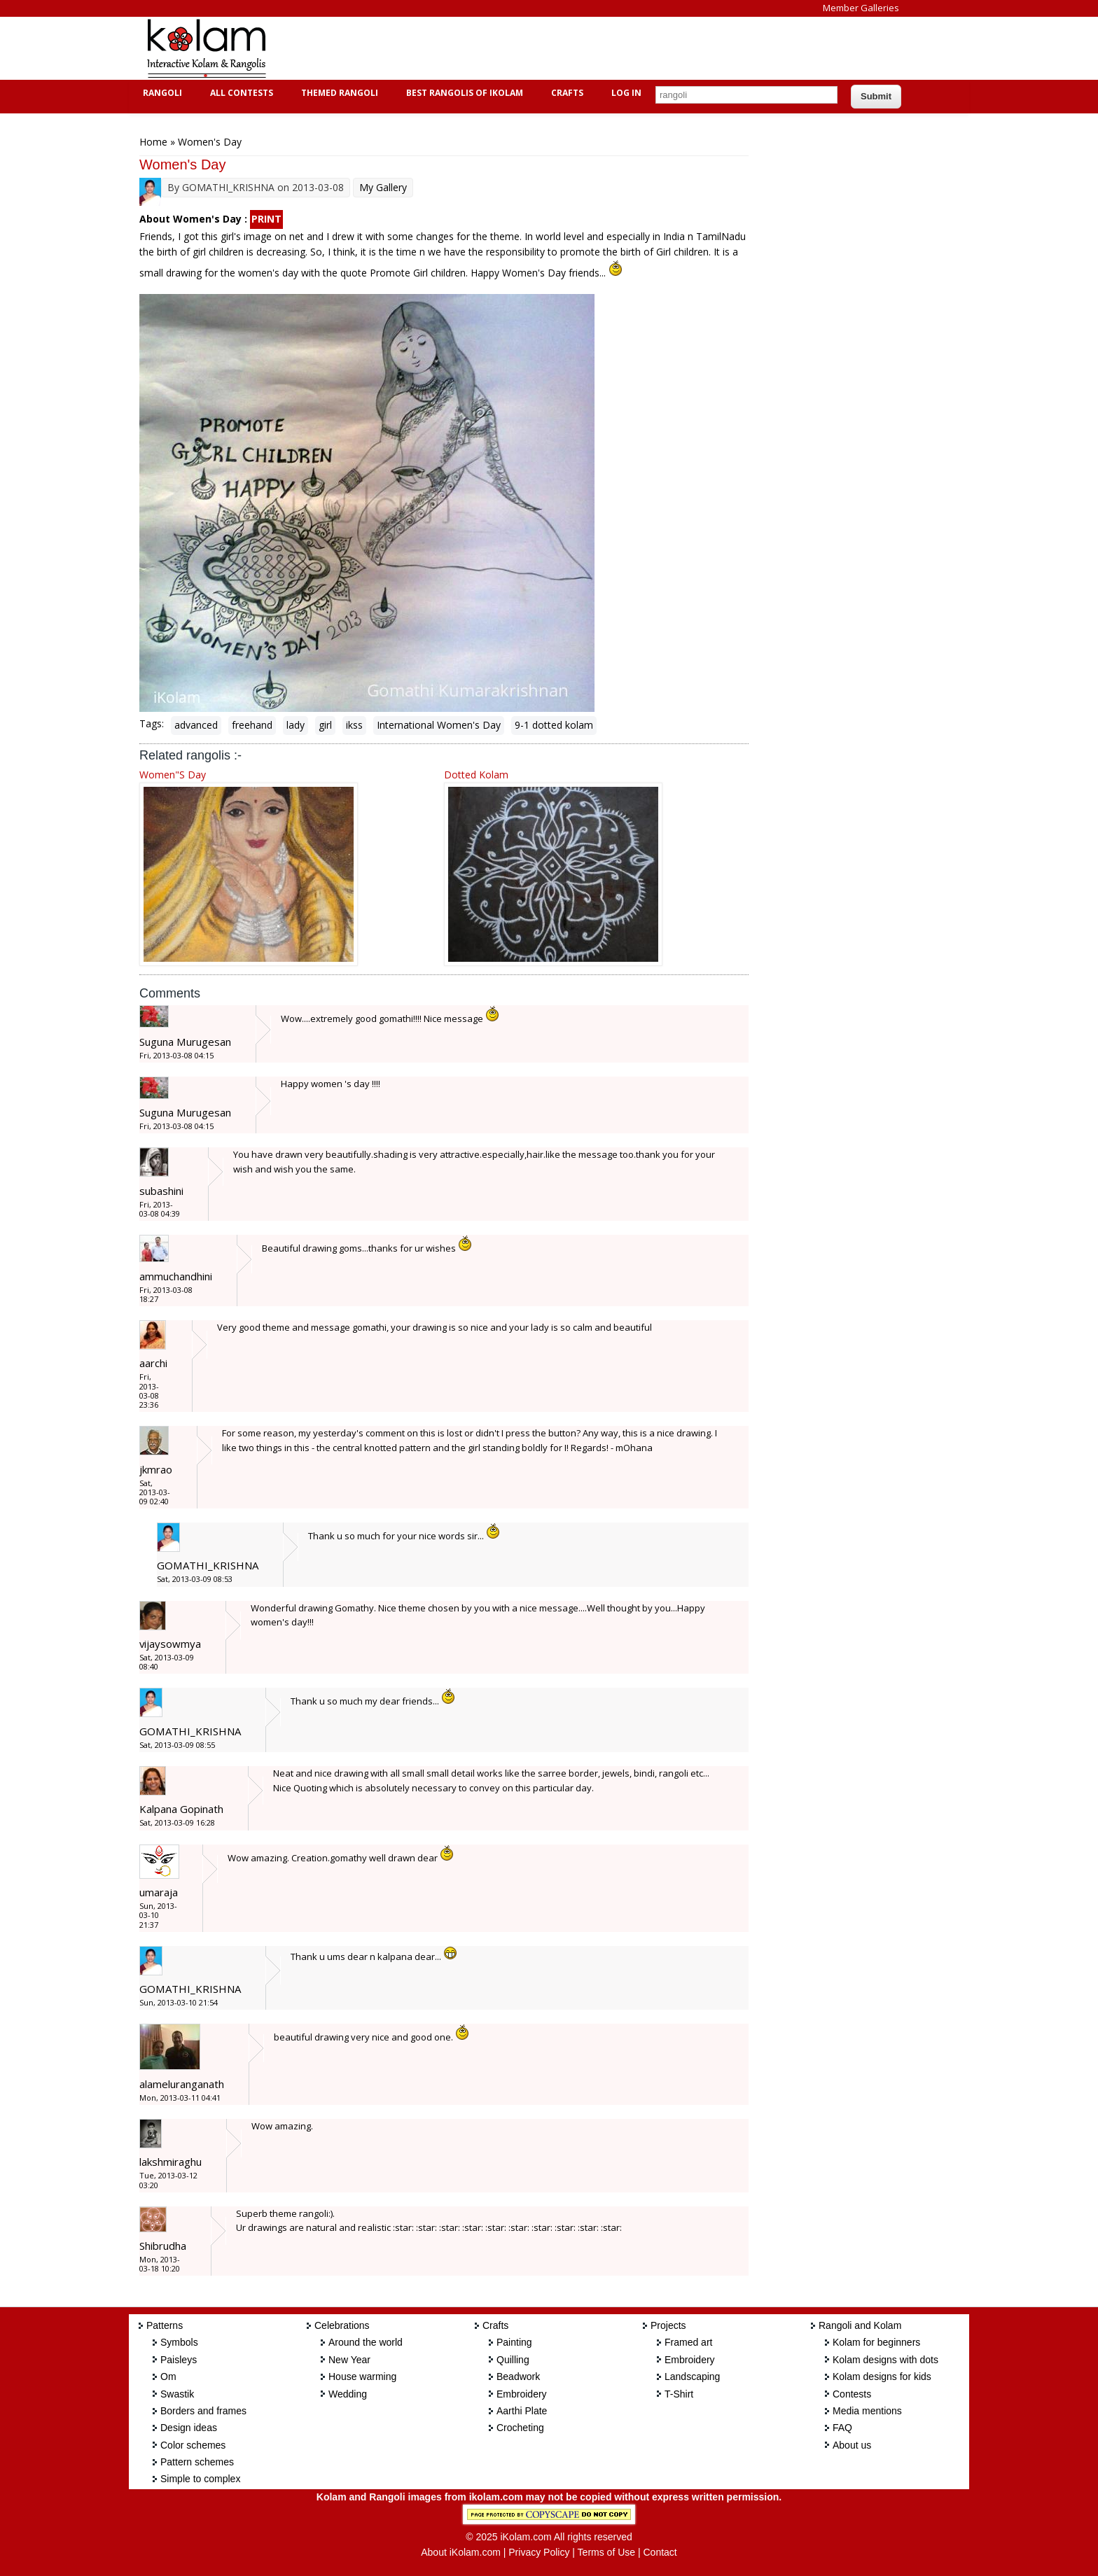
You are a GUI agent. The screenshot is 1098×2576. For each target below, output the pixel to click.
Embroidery (521, 2394)
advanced (196, 725)
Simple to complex (200, 2478)
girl (325, 725)
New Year (349, 2359)
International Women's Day (439, 725)
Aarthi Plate (521, 2410)
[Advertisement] (538, 48)
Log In (626, 93)
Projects (668, 2325)
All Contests (240, 93)
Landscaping (692, 2376)
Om (168, 2376)
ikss (354, 725)
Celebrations (342, 2325)
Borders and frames (203, 2410)
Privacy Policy (538, 2552)
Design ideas (188, 2427)
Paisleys (178, 2359)
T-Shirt (679, 2394)
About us (852, 2445)
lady (295, 725)
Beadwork (518, 2376)
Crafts (565, 93)
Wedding (347, 2394)
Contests (852, 2394)
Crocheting (520, 2427)
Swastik (177, 2394)
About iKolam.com (461, 2552)
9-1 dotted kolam (554, 725)
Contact (659, 2552)
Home (153, 141)
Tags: (151, 723)
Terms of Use (606, 2552)
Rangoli (161, 93)
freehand (252, 725)
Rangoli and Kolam (860, 2325)
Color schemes (192, 2445)
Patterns (164, 2325)
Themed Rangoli (338, 93)
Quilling (512, 2359)
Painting (514, 2342)
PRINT (266, 218)
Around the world (365, 2342)
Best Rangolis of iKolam (463, 93)
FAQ (842, 2427)
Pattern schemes (197, 2462)
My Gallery (383, 187)
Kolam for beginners (876, 2342)
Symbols (179, 2342)
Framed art (688, 2342)
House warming (362, 2376)
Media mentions (867, 2410)
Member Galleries (861, 7)
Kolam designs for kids (882, 2376)
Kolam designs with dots (885, 2359)
